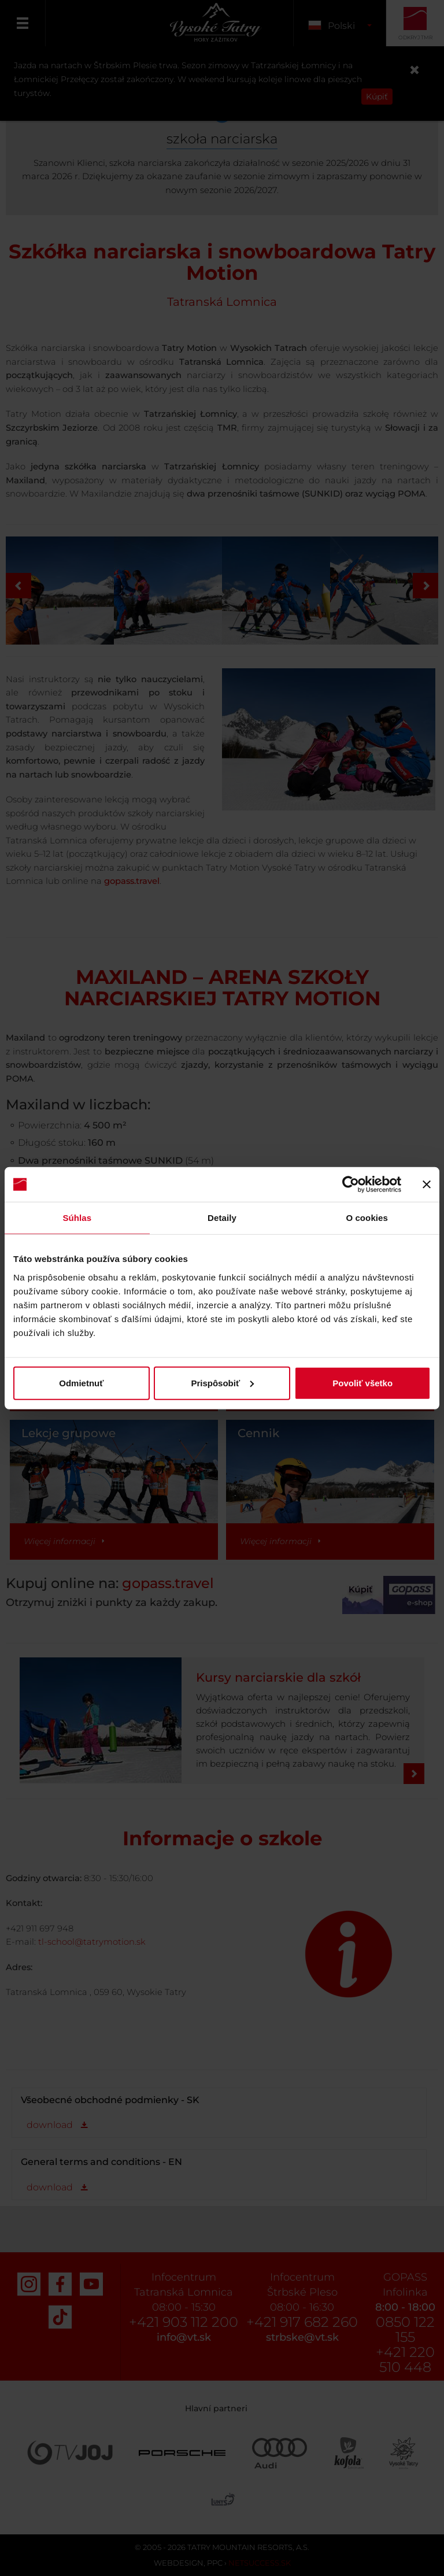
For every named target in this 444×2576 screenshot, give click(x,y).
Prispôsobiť (222, 1382)
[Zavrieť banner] (427, 1184)
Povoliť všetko (362, 1382)
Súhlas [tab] (76, 1218)
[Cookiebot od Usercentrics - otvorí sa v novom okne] (350, 1184)
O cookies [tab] (367, 1218)
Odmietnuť (81, 1382)
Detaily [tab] (222, 1218)
